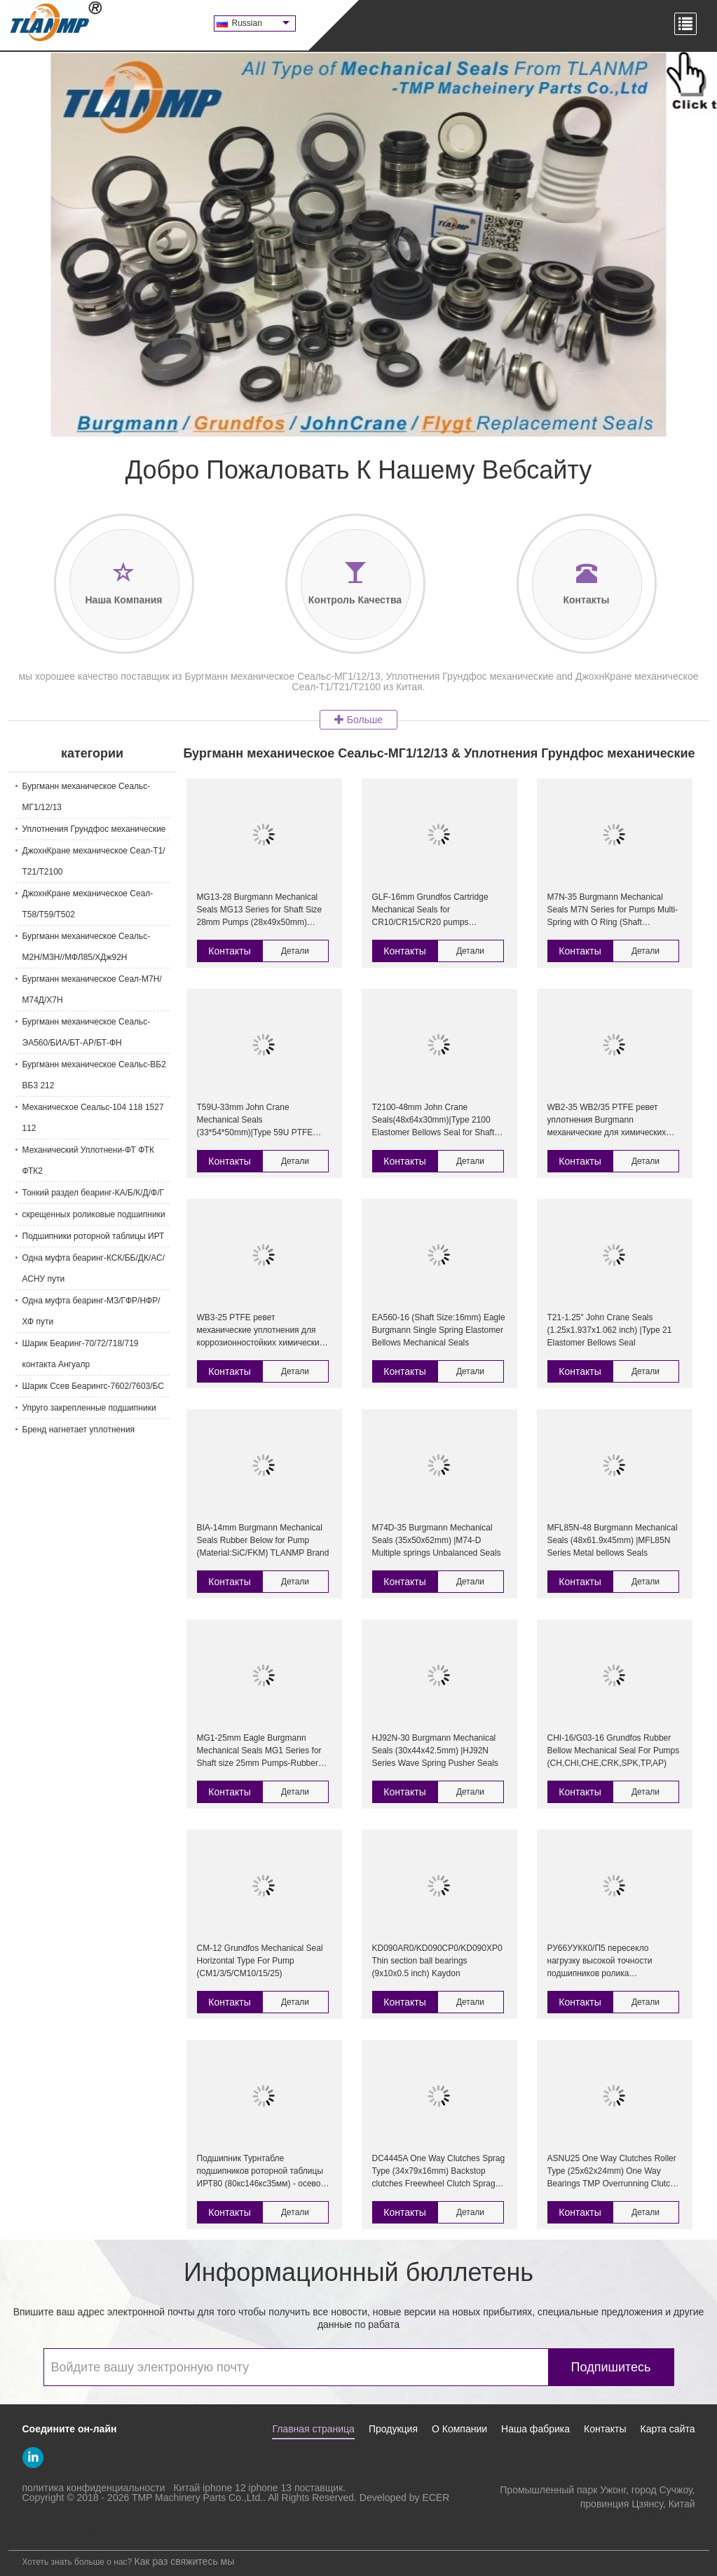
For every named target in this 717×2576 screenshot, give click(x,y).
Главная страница (313, 2428)
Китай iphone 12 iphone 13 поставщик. (259, 2487)
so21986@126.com (652, 2517)
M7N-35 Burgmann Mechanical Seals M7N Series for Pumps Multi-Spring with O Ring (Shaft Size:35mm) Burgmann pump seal (612, 910)
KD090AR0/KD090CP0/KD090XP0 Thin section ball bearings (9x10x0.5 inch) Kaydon (437, 1960)
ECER (435, 2497)
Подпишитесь (611, 2367)
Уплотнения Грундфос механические (94, 829)
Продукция (393, 2428)
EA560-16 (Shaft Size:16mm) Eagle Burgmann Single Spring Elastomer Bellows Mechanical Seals (438, 1330)
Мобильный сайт (51, 2531)
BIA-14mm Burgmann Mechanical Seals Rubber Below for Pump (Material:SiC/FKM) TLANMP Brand (263, 1540)
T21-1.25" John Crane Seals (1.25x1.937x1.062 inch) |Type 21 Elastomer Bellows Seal (609, 1330)
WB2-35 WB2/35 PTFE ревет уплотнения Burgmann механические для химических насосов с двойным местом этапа (612, 1120)
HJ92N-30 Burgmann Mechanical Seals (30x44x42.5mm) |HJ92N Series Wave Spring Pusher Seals (435, 1750)
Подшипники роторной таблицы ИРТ (93, 1236)
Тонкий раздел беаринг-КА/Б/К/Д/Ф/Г (93, 1193)
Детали (295, 951)
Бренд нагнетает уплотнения (78, 1429)
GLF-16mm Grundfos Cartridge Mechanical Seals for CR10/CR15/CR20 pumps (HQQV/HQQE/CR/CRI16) (430, 910)
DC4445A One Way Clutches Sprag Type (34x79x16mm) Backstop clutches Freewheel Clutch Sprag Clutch (438, 2171)
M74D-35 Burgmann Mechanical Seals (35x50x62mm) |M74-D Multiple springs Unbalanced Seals (436, 1540)
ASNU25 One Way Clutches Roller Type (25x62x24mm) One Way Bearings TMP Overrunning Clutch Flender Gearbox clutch (611, 2171)
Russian (260, 23)
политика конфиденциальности (93, 2487)
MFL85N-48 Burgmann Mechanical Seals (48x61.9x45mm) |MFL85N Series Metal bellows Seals (612, 1540)
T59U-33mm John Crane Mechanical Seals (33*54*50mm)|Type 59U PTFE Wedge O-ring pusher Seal (255, 1120)
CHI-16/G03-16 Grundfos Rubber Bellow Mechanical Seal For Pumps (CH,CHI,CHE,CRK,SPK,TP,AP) (613, 1750)
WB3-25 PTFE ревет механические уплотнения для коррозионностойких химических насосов (260, 1331)
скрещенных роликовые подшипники (93, 1214)
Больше (358, 719)
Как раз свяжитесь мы (185, 2561)
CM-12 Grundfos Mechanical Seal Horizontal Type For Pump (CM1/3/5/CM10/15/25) (260, 1960)
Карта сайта (668, 2428)
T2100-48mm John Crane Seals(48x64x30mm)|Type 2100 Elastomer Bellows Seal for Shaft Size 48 (433, 1120)
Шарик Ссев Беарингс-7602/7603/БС (93, 1386)
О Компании (459, 2428)
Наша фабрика (535, 2428)
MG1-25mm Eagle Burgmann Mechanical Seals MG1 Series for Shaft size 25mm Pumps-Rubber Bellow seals (259, 1751)
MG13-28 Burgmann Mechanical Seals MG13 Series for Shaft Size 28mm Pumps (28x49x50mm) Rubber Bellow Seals (259, 910)
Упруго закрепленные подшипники (89, 1408)
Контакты (229, 951)
